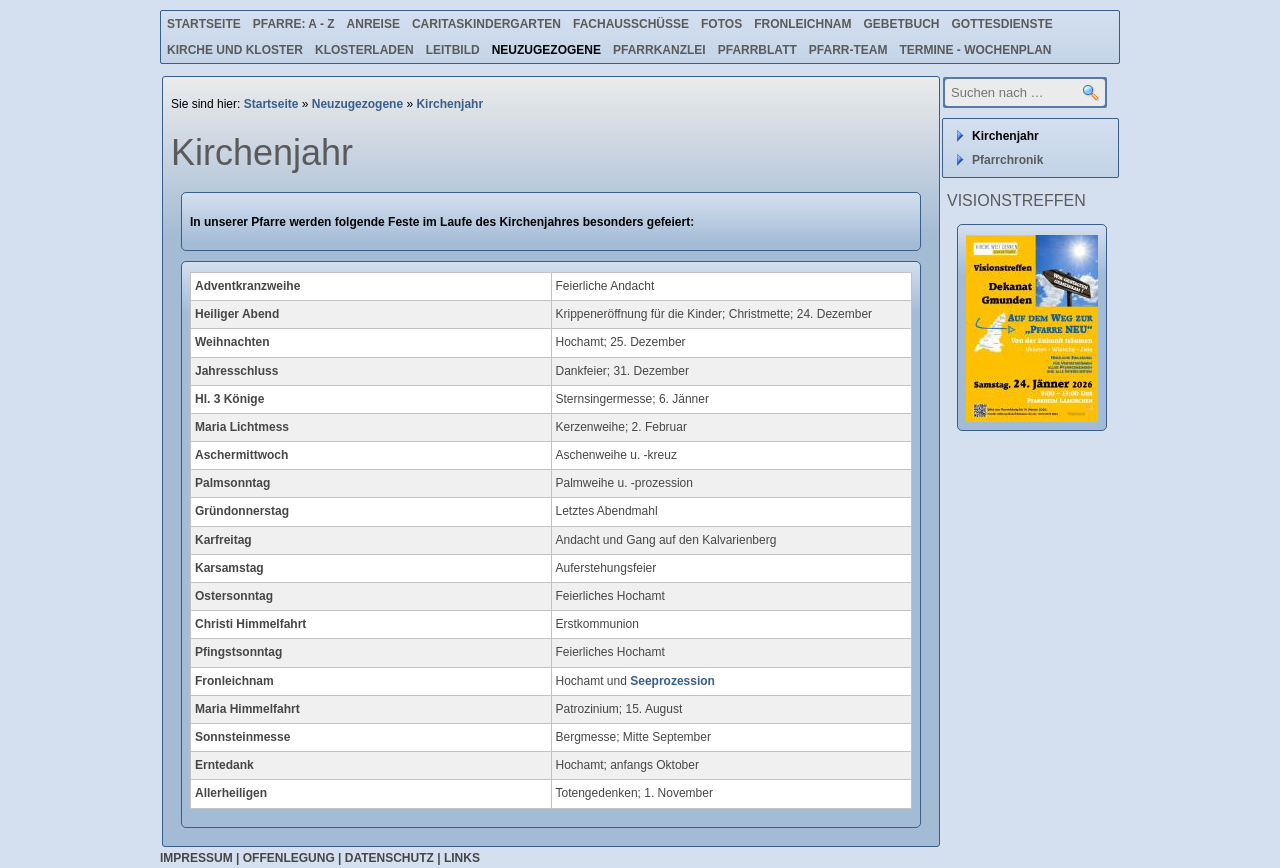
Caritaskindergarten (486, 24)
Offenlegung (289, 858)
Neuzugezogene (546, 50)
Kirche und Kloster (235, 50)
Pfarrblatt (757, 50)
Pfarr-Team (848, 50)
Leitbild (453, 50)
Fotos (721, 24)
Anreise (373, 24)
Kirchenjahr (449, 104)
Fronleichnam (802, 24)
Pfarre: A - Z (294, 24)
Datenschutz (389, 858)
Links (462, 858)
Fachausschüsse (631, 24)
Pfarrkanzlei (659, 50)
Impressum (196, 858)
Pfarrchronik (1007, 160)
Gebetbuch (901, 24)
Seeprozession (672, 681)
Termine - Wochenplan (975, 50)
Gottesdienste (1002, 24)
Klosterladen (364, 50)
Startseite (204, 24)
